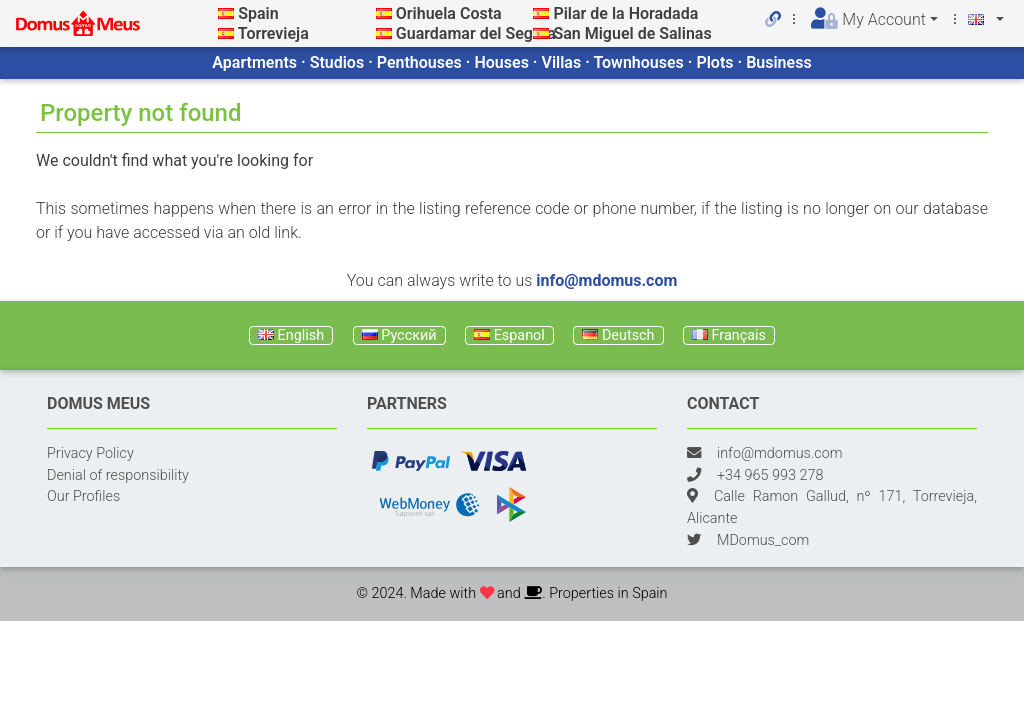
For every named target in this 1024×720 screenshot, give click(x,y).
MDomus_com (763, 540)
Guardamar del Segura (476, 33)
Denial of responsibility (118, 475)
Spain (258, 13)
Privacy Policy (90, 453)
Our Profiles (83, 496)
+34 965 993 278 (770, 475)
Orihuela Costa (449, 13)
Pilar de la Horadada (625, 13)
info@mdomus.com (606, 280)
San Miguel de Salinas (632, 33)
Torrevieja (273, 33)
